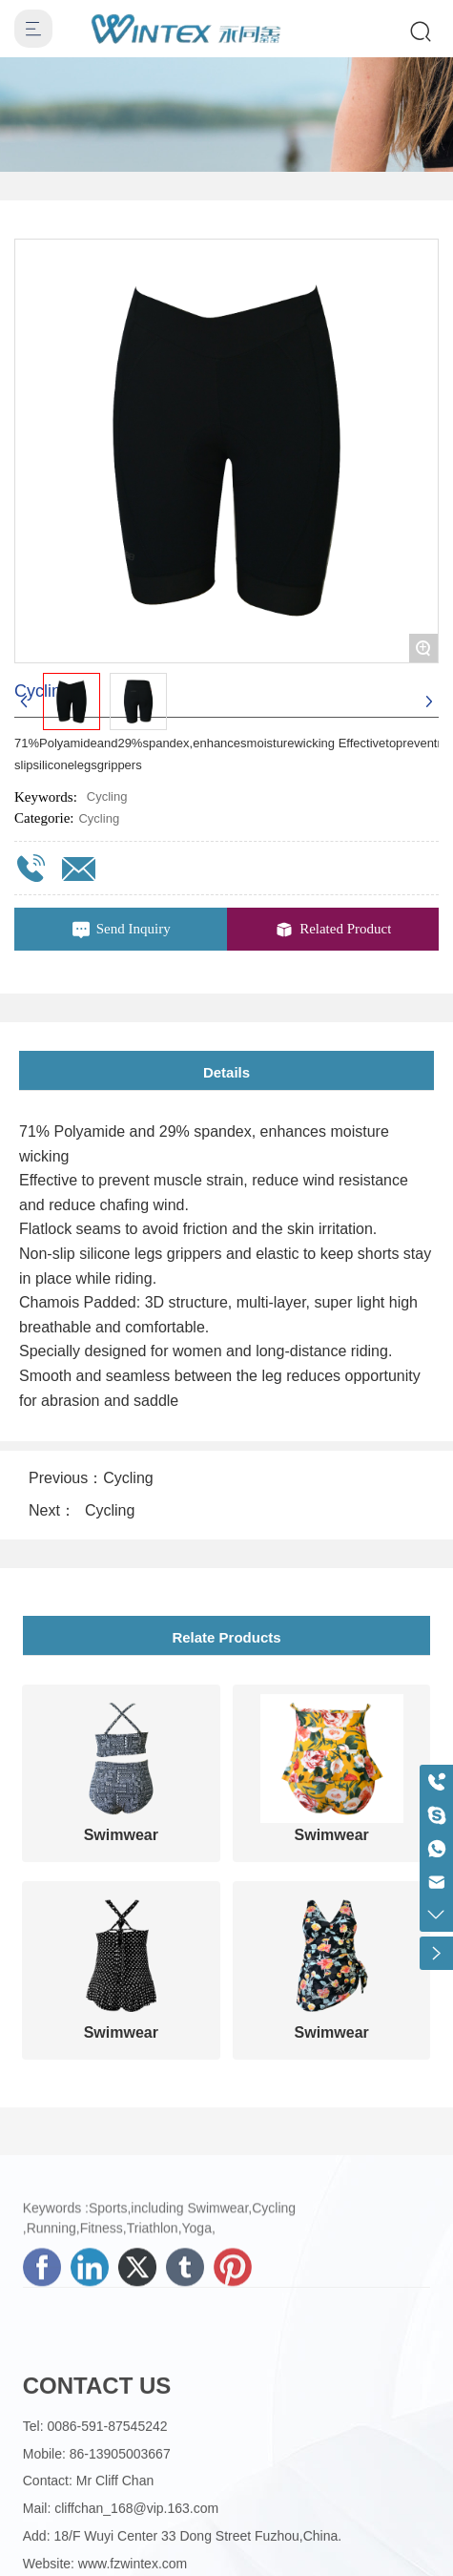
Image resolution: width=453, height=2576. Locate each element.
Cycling (98, 818)
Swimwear (121, 1835)
